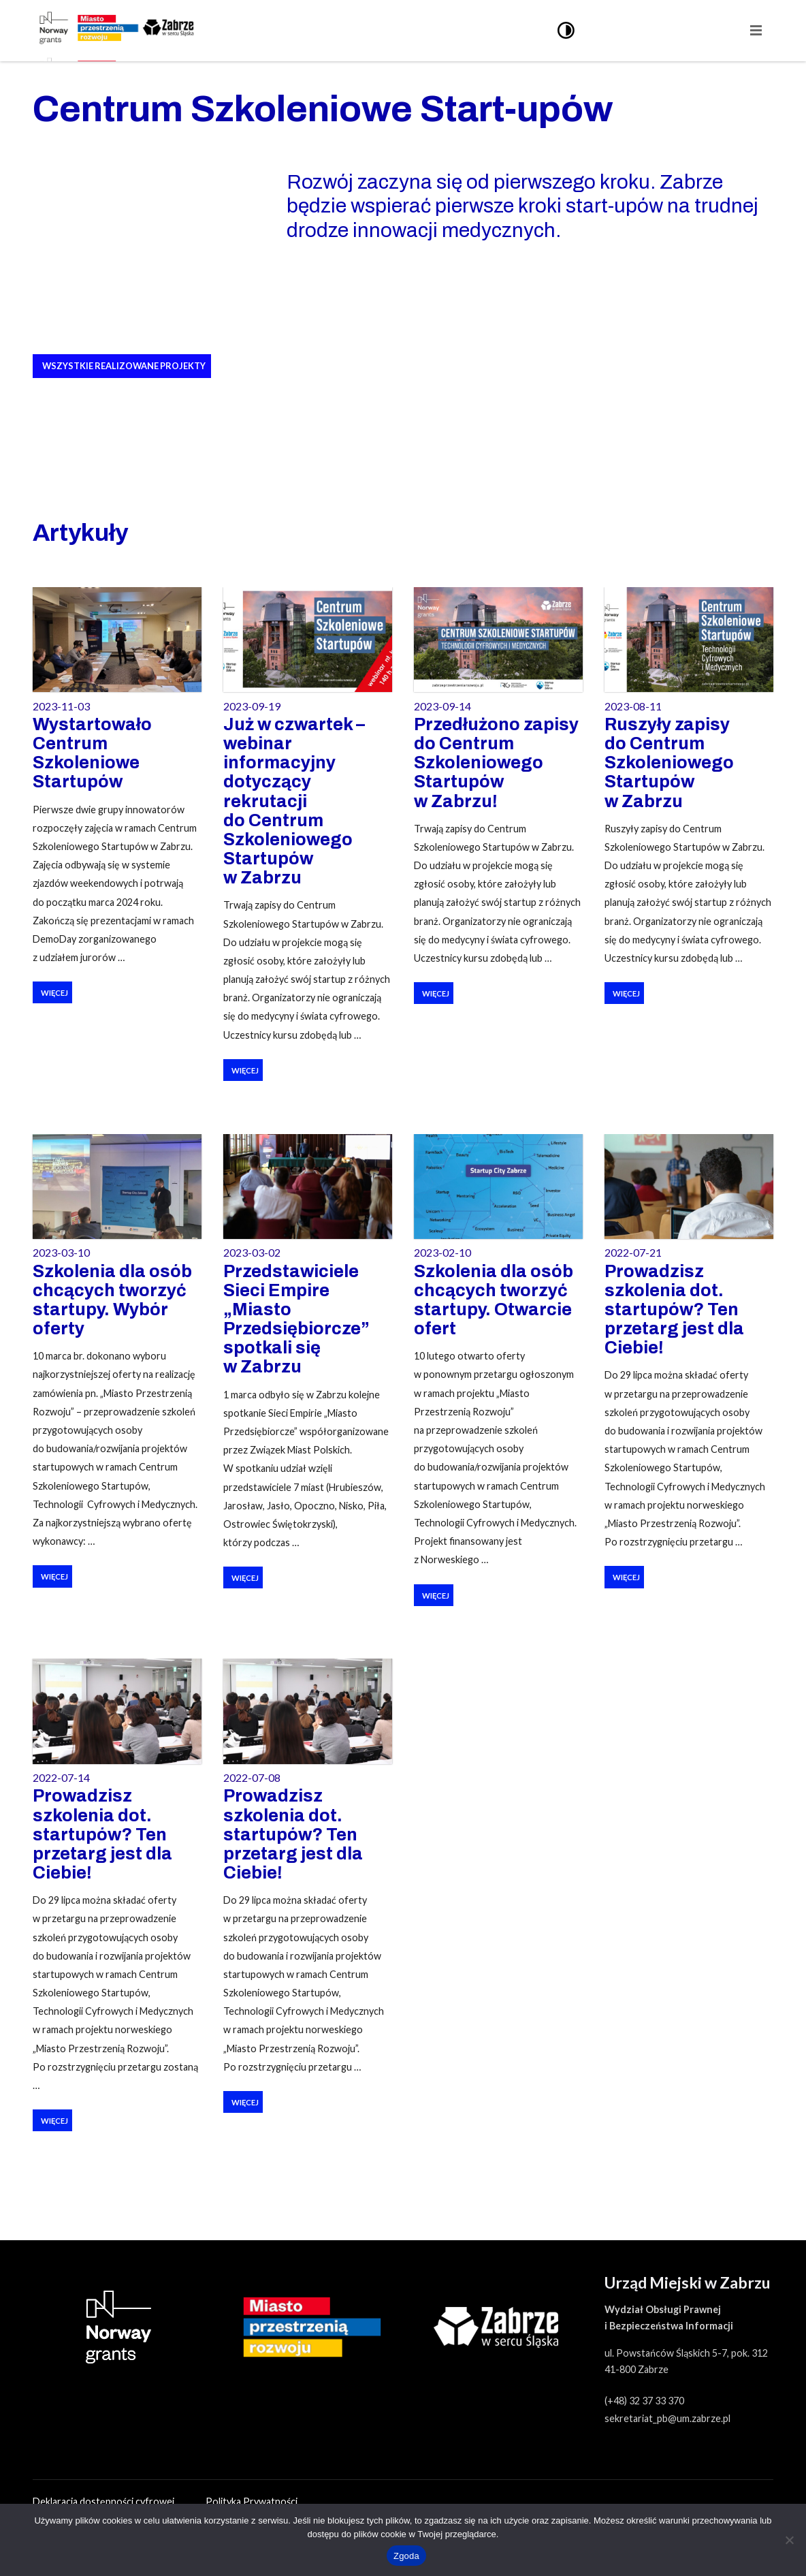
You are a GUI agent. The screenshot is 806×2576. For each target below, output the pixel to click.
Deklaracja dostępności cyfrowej (104, 2501)
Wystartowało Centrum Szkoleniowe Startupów (92, 753)
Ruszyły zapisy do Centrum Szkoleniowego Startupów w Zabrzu (669, 763)
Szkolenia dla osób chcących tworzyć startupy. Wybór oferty (112, 1300)
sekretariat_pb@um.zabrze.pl (667, 2418)
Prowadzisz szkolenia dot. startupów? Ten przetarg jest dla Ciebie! (674, 1309)
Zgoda (406, 2556)
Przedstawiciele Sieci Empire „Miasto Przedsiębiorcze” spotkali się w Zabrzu (296, 1319)
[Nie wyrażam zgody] (789, 2540)
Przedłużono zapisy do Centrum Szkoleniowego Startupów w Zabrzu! (496, 763)
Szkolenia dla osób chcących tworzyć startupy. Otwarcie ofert (493, 1300)
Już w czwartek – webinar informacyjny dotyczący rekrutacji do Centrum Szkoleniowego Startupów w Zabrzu (294, 801)
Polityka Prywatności (251, 2501)
